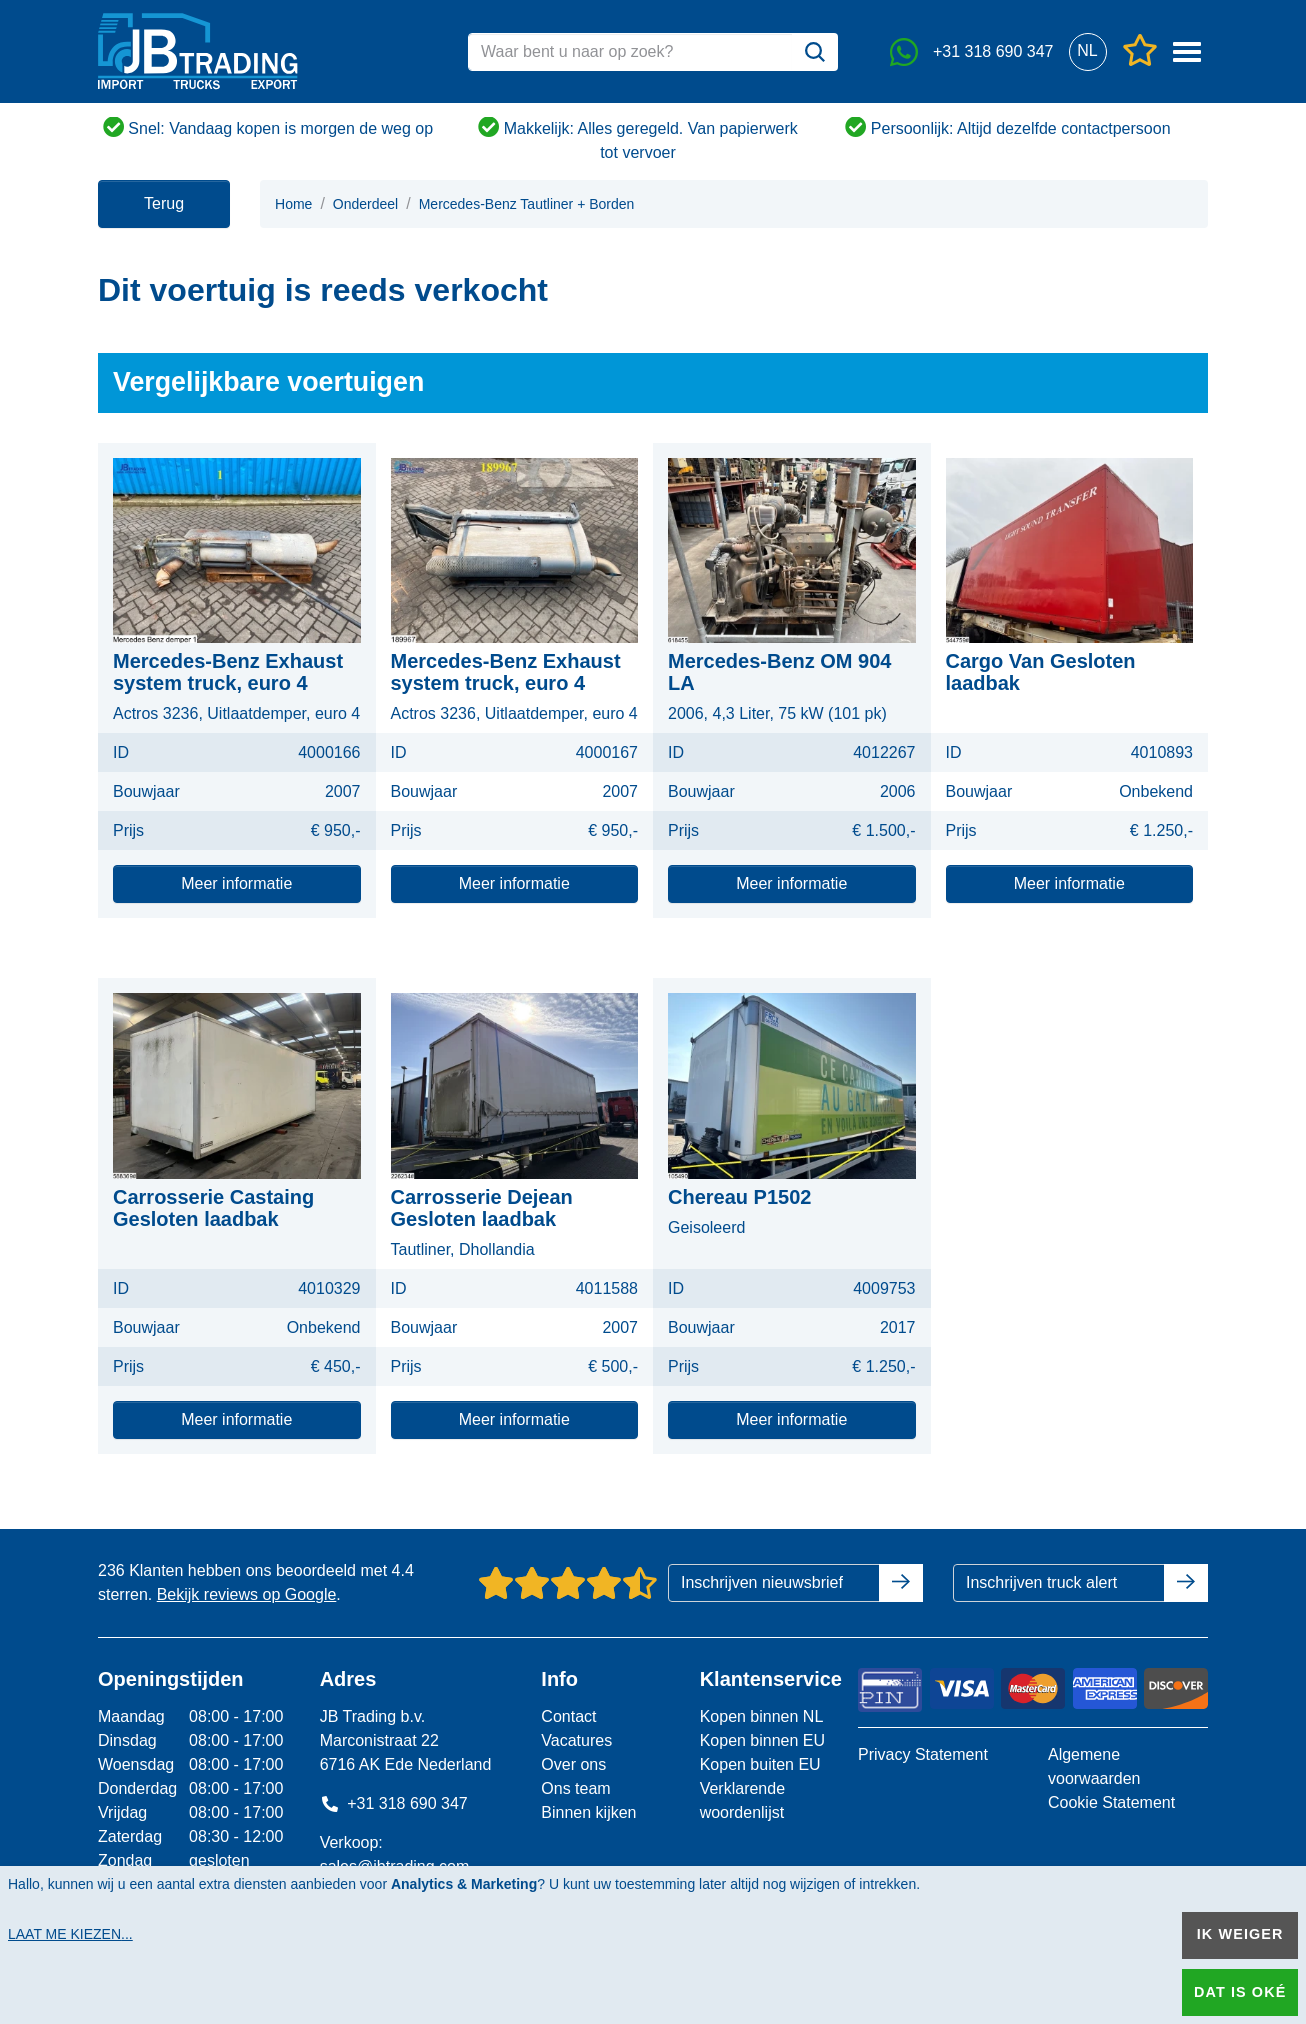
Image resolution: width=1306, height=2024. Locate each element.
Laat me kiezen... (70, 1934)
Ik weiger (1240, 1934)
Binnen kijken (588, 1812)
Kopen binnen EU (762, 1740)
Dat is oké (1240, 1992)
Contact (568, 1716)
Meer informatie (236, 883)
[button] (1087, 51)
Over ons (573, 1764)
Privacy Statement (923, 1754)
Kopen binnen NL (762, 1716)
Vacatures (576, 1740)
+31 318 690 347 (394, 1803)
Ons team (575, 1788)
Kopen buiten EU (760, 1764)
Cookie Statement (1111, 1802)
